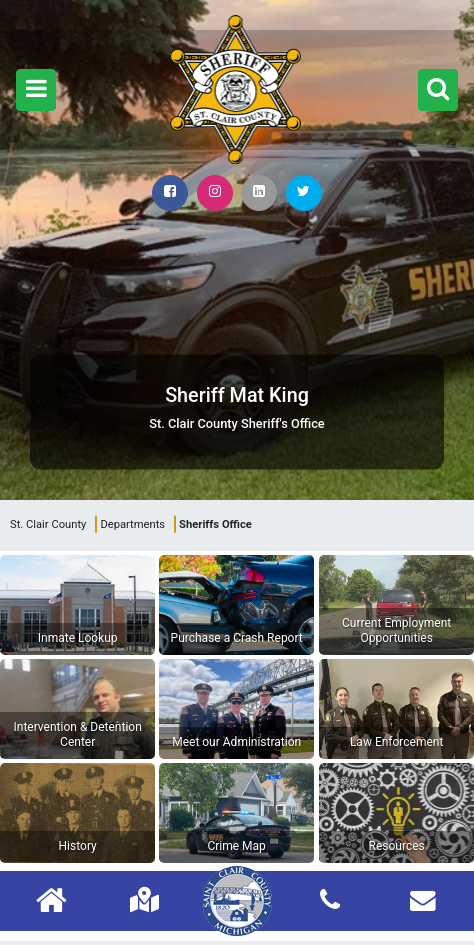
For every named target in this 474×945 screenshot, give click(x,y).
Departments (132, 524)
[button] (36, 90)
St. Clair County (48, 524)
